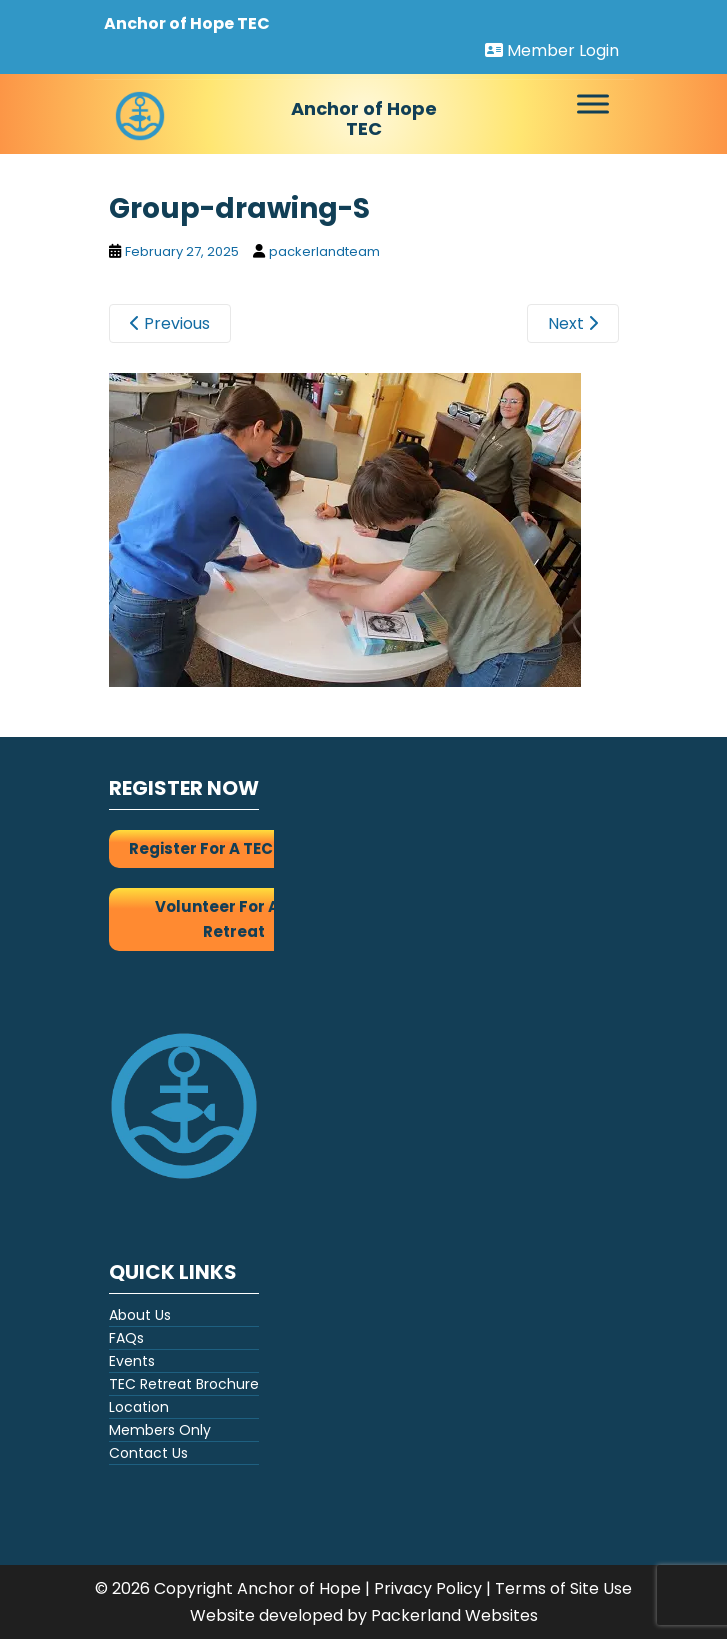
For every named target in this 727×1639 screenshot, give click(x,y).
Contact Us (148, 1453)
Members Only (160, 1430)
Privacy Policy (428, 1588)
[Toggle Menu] (593, 104)
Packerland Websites (454, 1615)
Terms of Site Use (563, 1588)
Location (139, 1407)
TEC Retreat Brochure (184, 1384)
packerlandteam (324, 251)
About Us (140, 1315)
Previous (170, 323)
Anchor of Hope (299, 1588)
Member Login (552, 50)
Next (573, 323)
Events (132, 1361)
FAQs (126, 1338)
